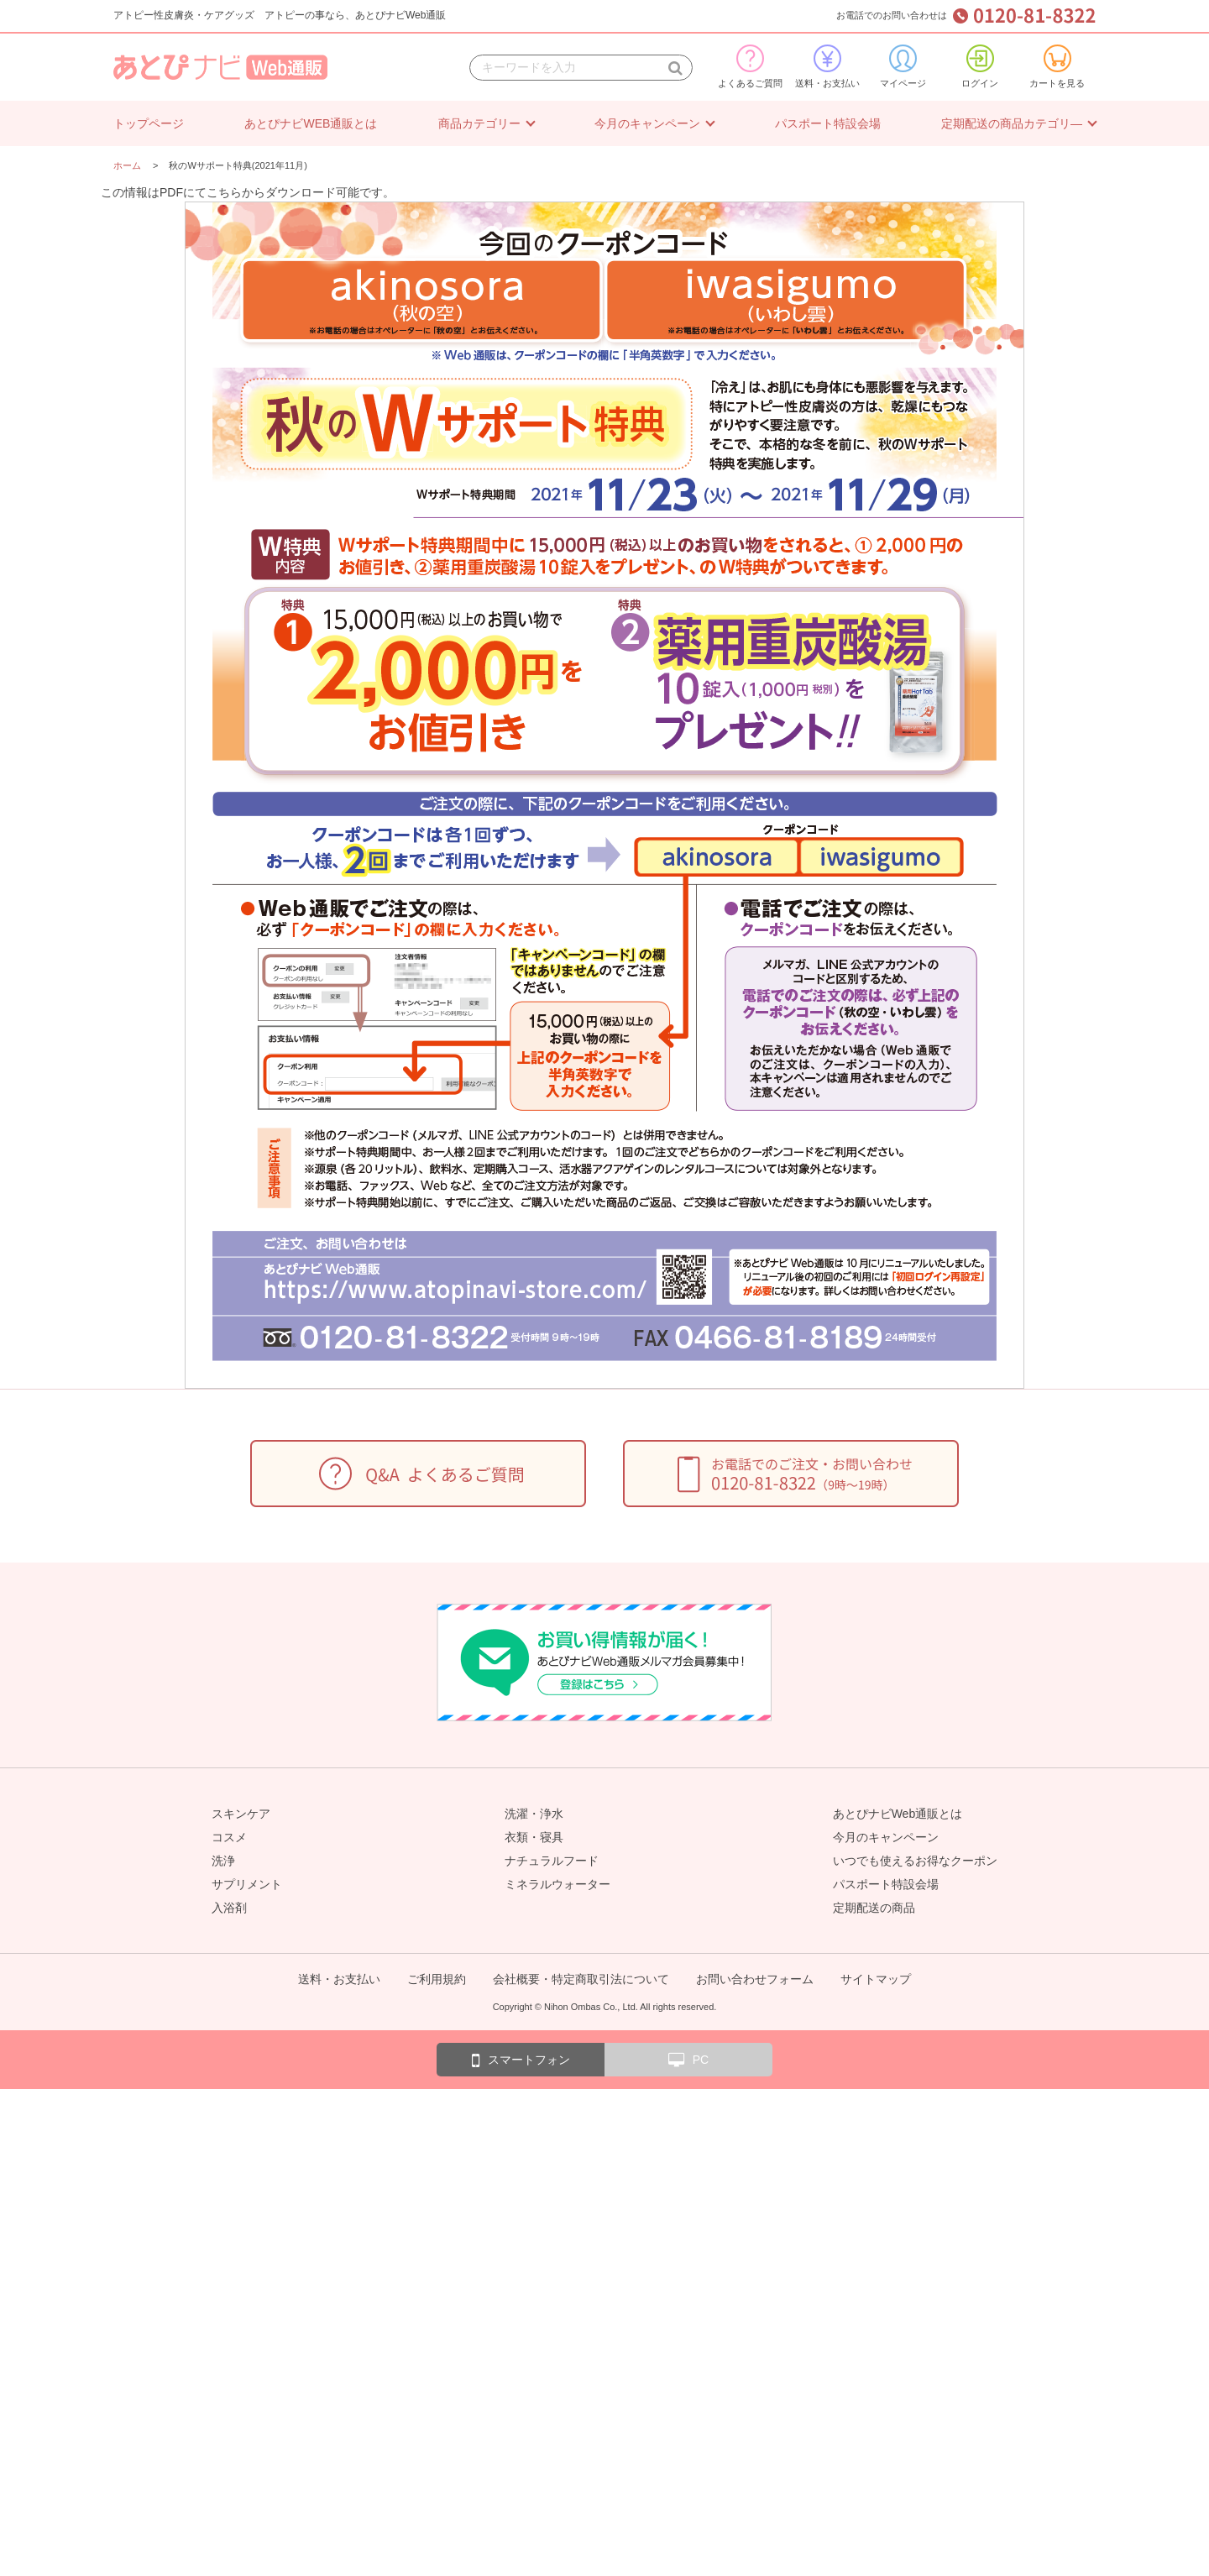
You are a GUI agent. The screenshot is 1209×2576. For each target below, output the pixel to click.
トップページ (148, 123)
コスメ (229, 1837)
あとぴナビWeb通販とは (898, 1813)
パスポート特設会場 (828, 123)
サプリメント (247, 1884)
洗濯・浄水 (534, 1813)
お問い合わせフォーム (755, 1979)
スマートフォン (521, 2060)
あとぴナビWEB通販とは (310, 123)
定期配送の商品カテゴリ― (1011, 123)
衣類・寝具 (534, 1837)
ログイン (979, 66)
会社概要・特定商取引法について (581, 1979)
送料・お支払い (827, 66)
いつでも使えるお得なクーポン (915, 1860)
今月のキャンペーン (647, 123)
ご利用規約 (436, 1979)
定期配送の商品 (874, 1907)
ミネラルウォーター (557, 1884)
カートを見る (1057, 66)
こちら (224, 192)
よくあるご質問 (750, 66)
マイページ (903, 66)
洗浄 (223, 1860)
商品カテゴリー (479, 123)
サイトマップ (875, 1979)
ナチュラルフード (552, 1860)
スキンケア (241, 1813)
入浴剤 (229, 1907)
